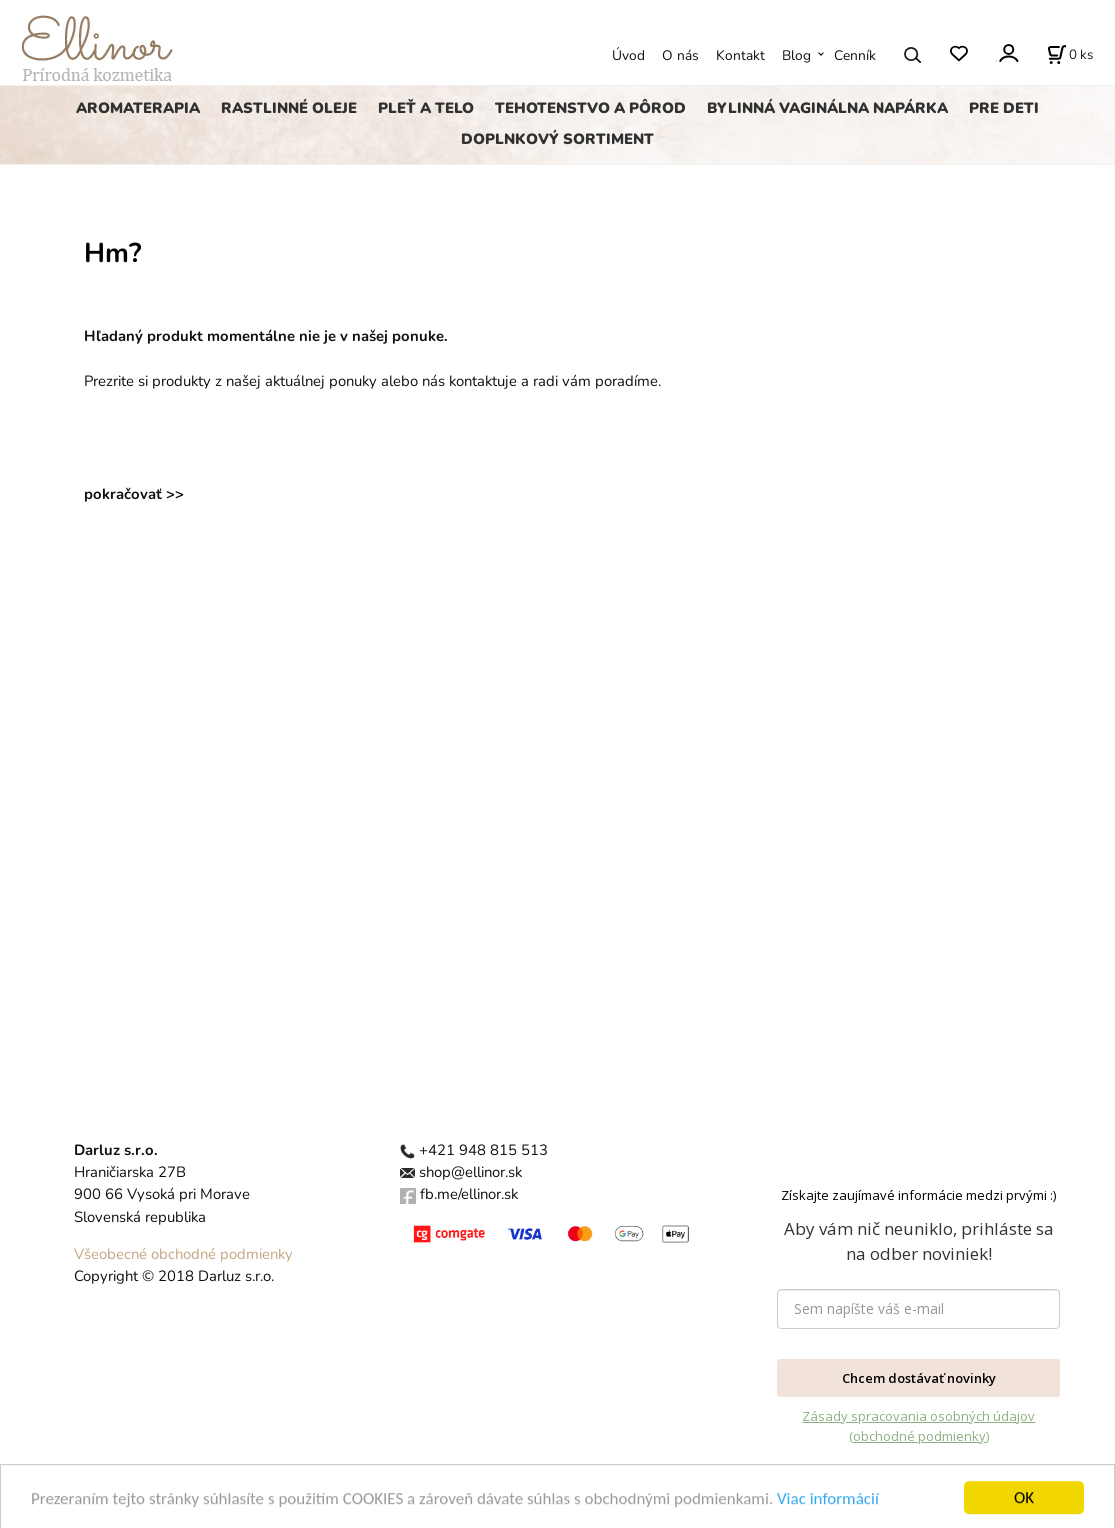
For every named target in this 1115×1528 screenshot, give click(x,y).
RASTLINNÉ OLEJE (289, 108)
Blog (796, 55)
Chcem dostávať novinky (919, 1378)
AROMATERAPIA (138, 108)
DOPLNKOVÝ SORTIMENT (557, 139)
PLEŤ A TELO (426, 108)
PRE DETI (1004, 108)
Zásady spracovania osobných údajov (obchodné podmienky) (918, 1426)
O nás (680, 55)
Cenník (855, 55)
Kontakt (740, 55)
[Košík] (1070, 55)
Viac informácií (828, 1510)
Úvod (628, 55)
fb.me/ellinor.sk (469, 1194)
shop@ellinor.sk (470, 1172)
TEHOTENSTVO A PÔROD (590, 108)
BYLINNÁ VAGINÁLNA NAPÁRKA (827, 108)
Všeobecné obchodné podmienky (183, 1254)
